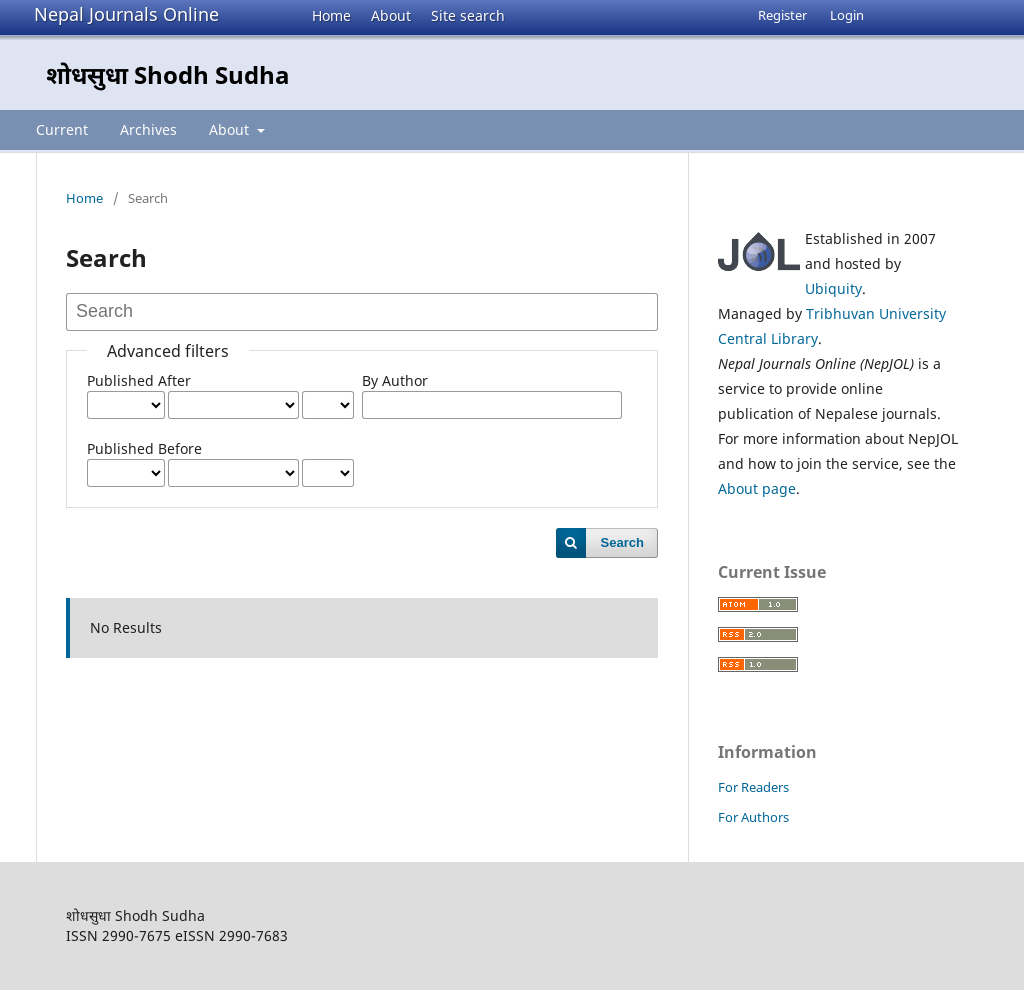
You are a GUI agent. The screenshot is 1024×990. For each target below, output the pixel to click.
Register (782, 15)
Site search (468, 15)
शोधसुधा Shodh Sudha (168, 74)
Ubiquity (833, 288)
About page (757, 488)
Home (331, 15)
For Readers (753, 787)
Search (622, 542)
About (391, 15)
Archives (148, 129)
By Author (395, 380)
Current (62, 129)
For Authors (753, 817)
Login (847, 15)
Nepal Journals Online (126, 14)
